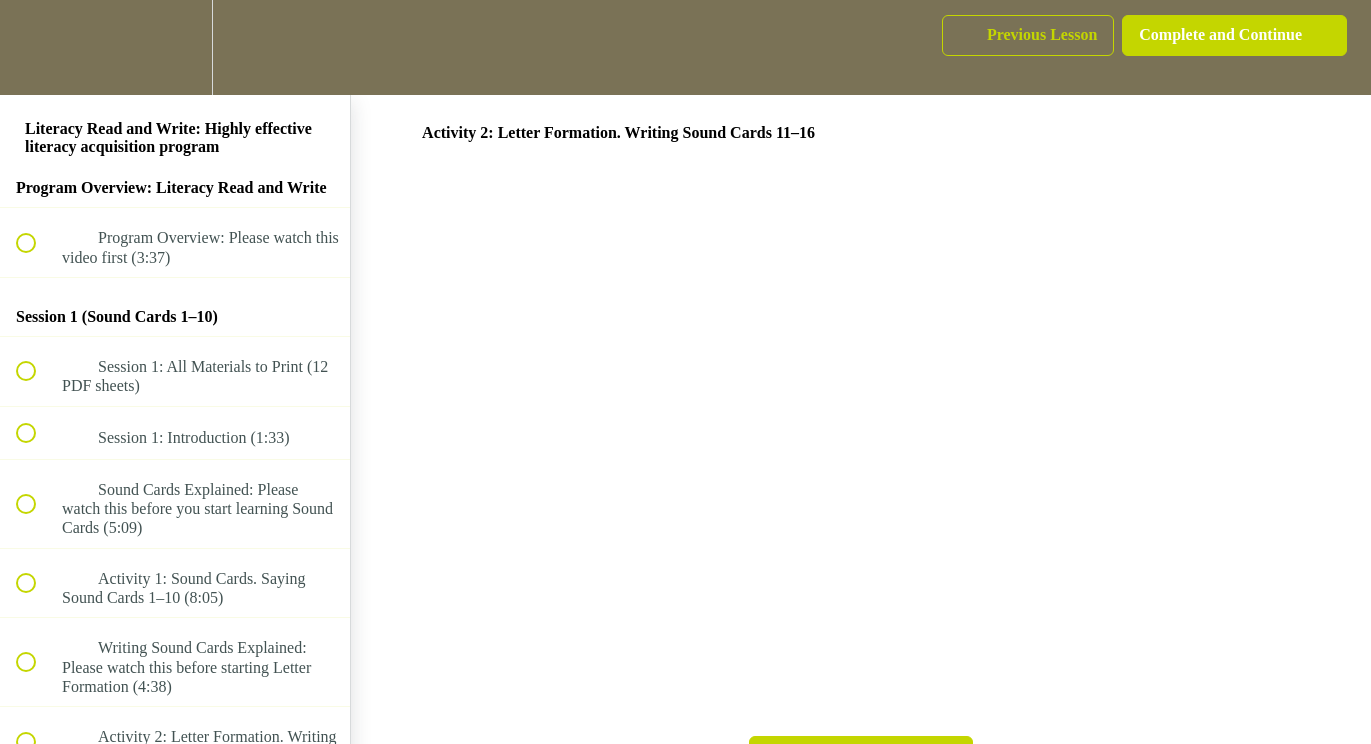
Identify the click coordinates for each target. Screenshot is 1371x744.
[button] (37, 47)
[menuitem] (175, 47)
